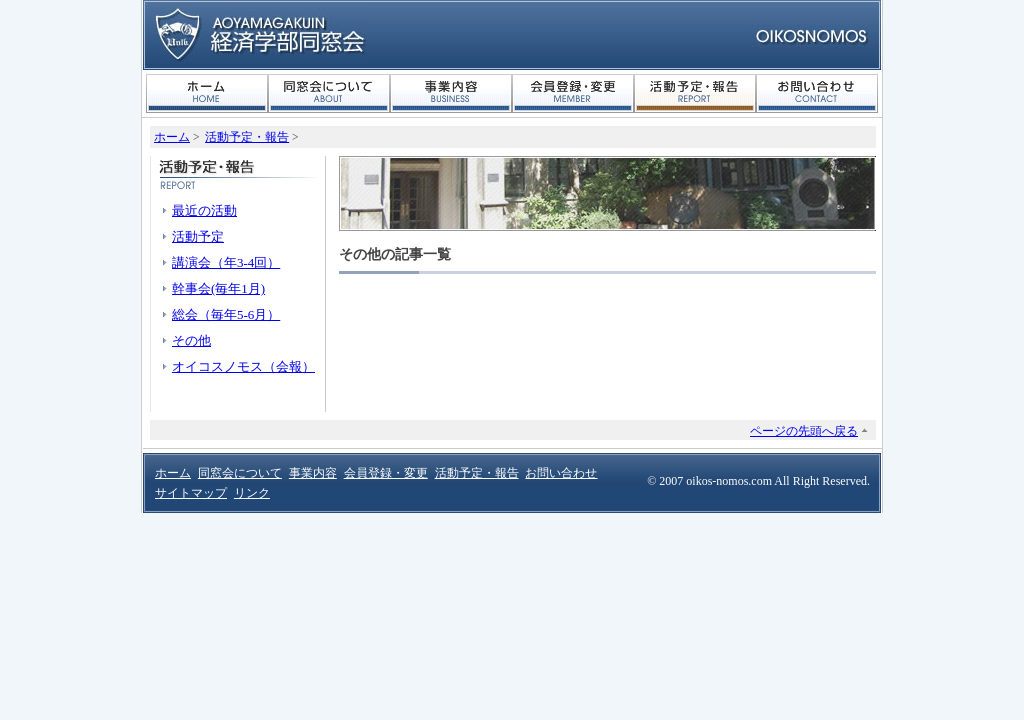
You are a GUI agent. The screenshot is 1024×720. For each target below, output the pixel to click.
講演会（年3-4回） (226, 262)
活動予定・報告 (695, 93)
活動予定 (198, 236)
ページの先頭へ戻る (804, 431)
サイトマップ (191, 493)
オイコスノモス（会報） (243, 366)
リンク (252, 493)
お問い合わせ (817, 93)
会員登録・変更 (573, 93)
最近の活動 (204, 210)
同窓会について (329, 93)
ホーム (207, 93)
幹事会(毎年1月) (218, 288)
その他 (191, 340)
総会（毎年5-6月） (226, 314)
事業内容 (451, 93)
